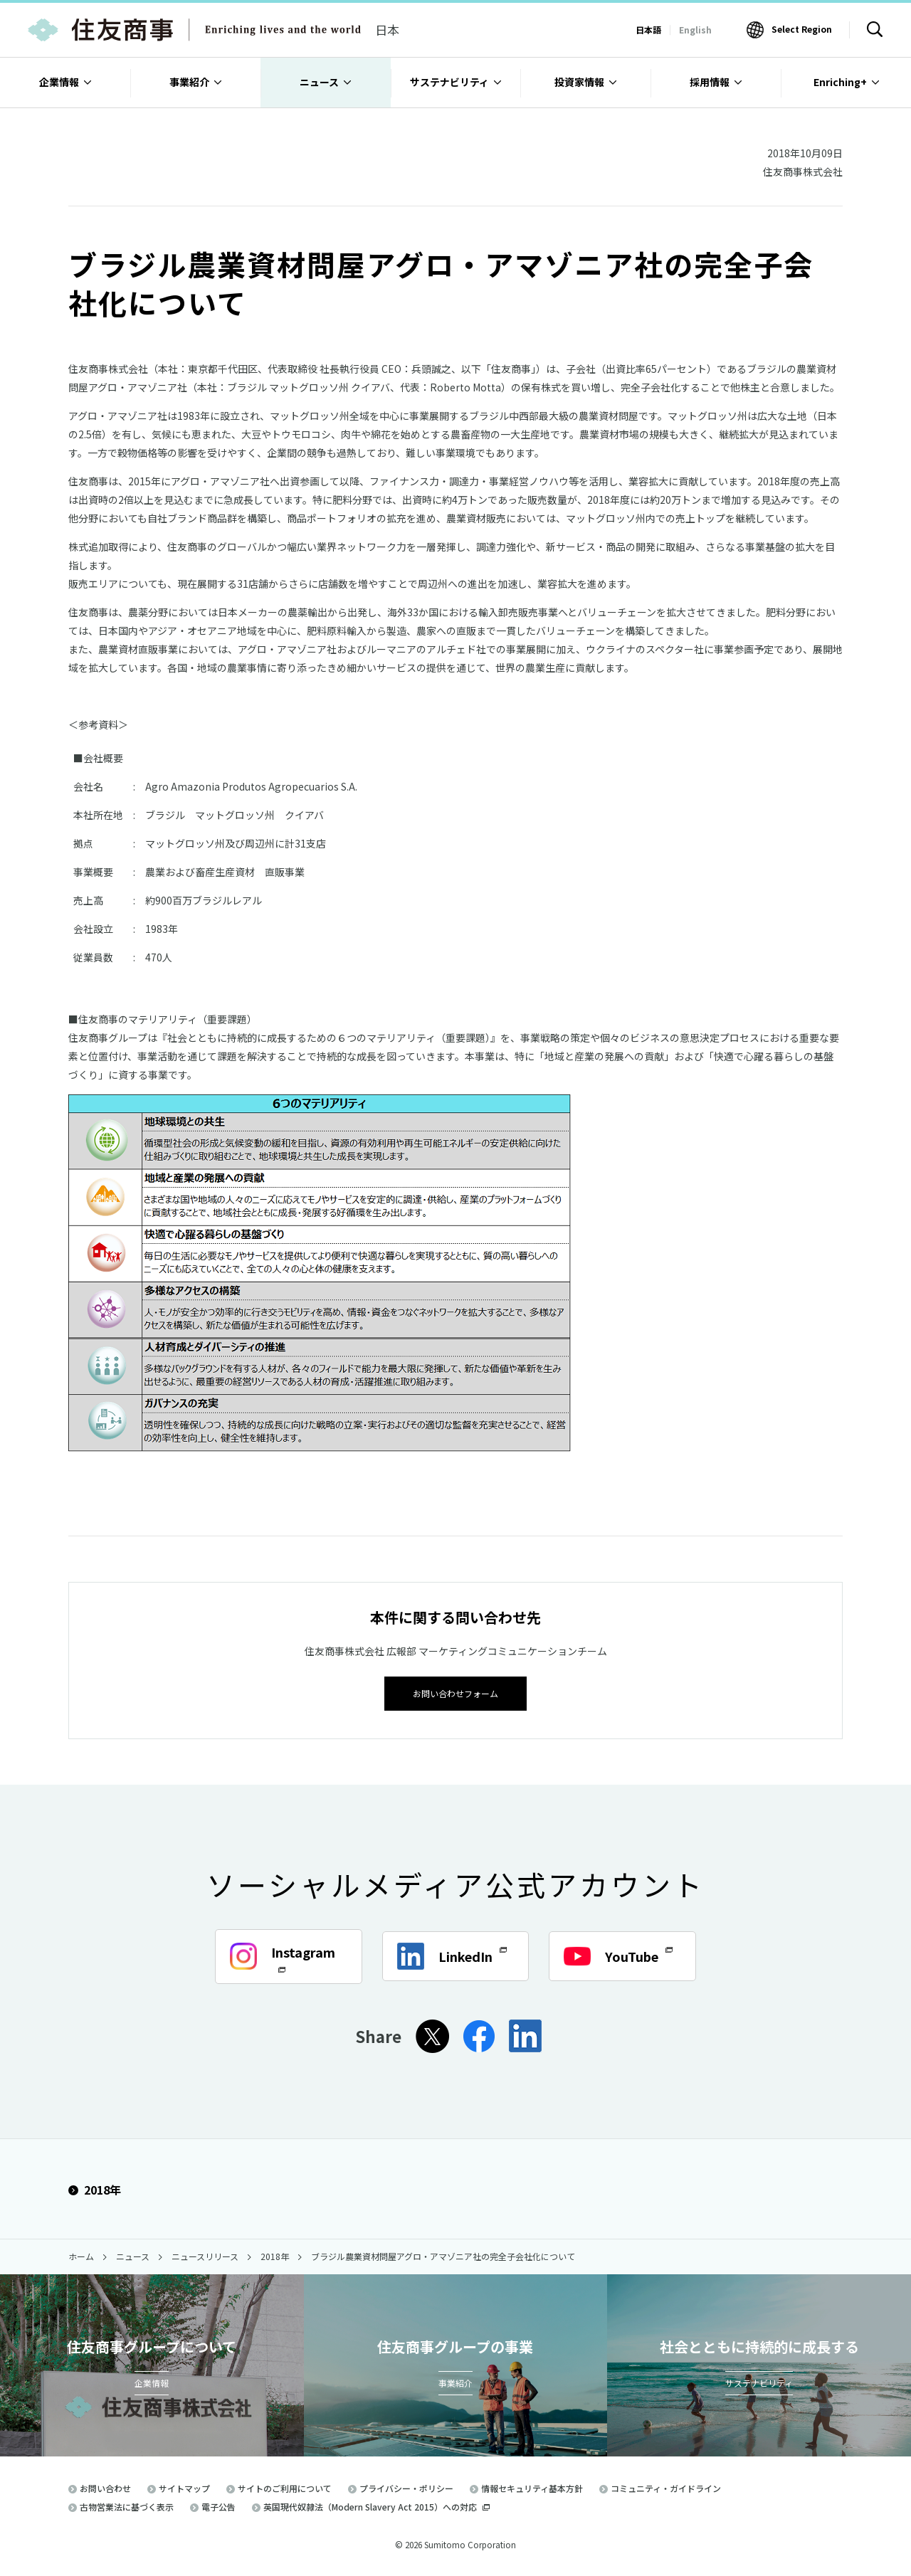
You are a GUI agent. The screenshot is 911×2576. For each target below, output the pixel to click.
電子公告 (218, 2506)
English (695, 29)
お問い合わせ (105, 2487)
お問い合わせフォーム (455, 1692)
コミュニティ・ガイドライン (666, 2487)
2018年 (94, 2188)
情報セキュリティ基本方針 (532, 2487)
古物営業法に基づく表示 (127, 2506)
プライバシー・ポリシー (406, 2487)
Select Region (802, 29)
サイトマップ (184, 2487)
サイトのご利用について (285, 2487)
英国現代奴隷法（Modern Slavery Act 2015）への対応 (376, 2506)
